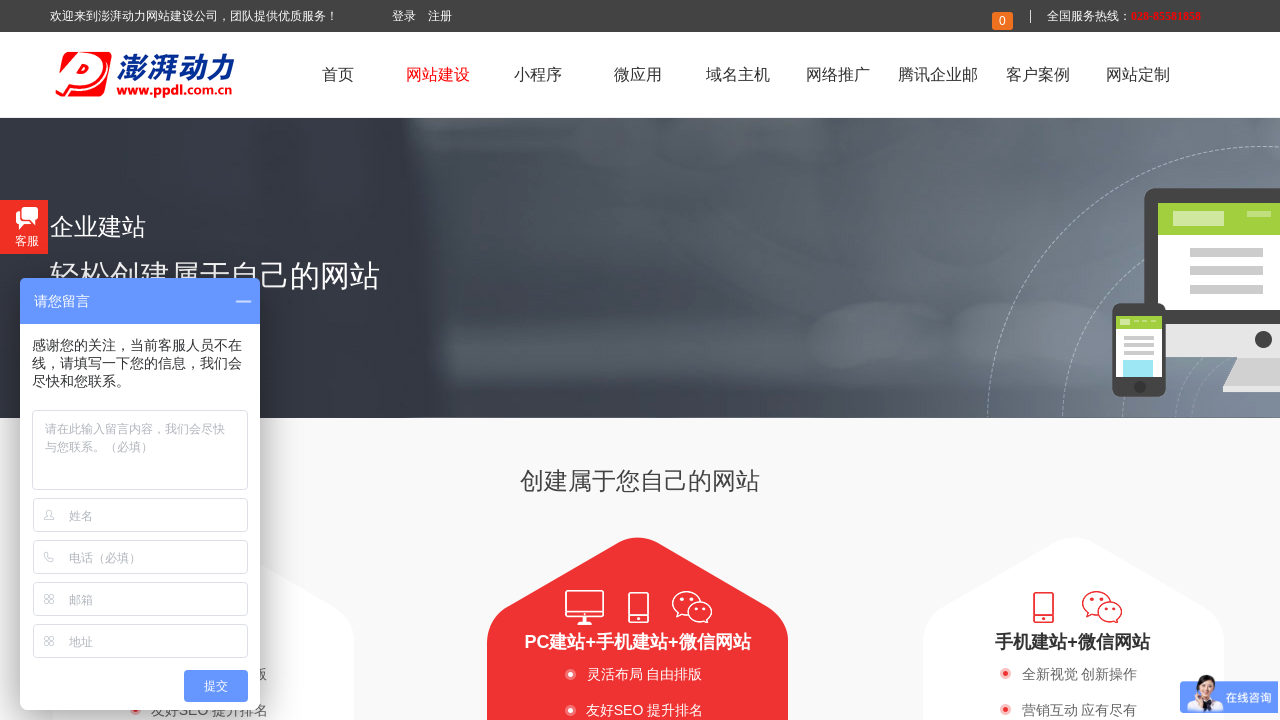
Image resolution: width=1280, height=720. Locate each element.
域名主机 (738, 74)
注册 (440, 16)
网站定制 (1138, 74)
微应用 (638, 74)
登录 (404, 16)
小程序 (538, 74)
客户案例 (1038, 74)
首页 (338, 74)
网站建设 (438, 74)
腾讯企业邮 (938, 74)
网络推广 (838, 74)
